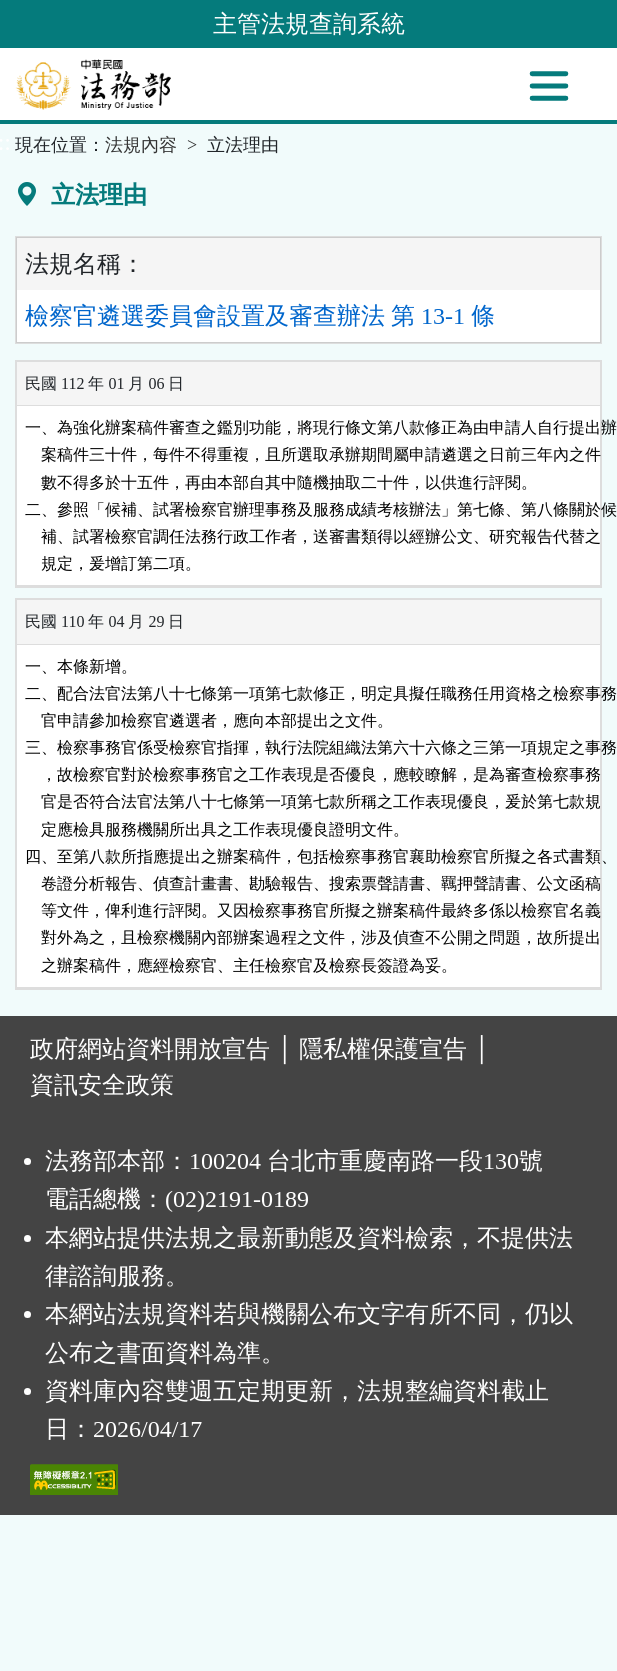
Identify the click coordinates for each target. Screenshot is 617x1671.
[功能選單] (549, 86)
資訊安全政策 (102, 1085)
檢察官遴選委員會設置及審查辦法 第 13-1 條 (260, 316)
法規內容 (141, 145)
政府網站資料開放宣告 (150, 1049)
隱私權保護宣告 (383, 1049)
